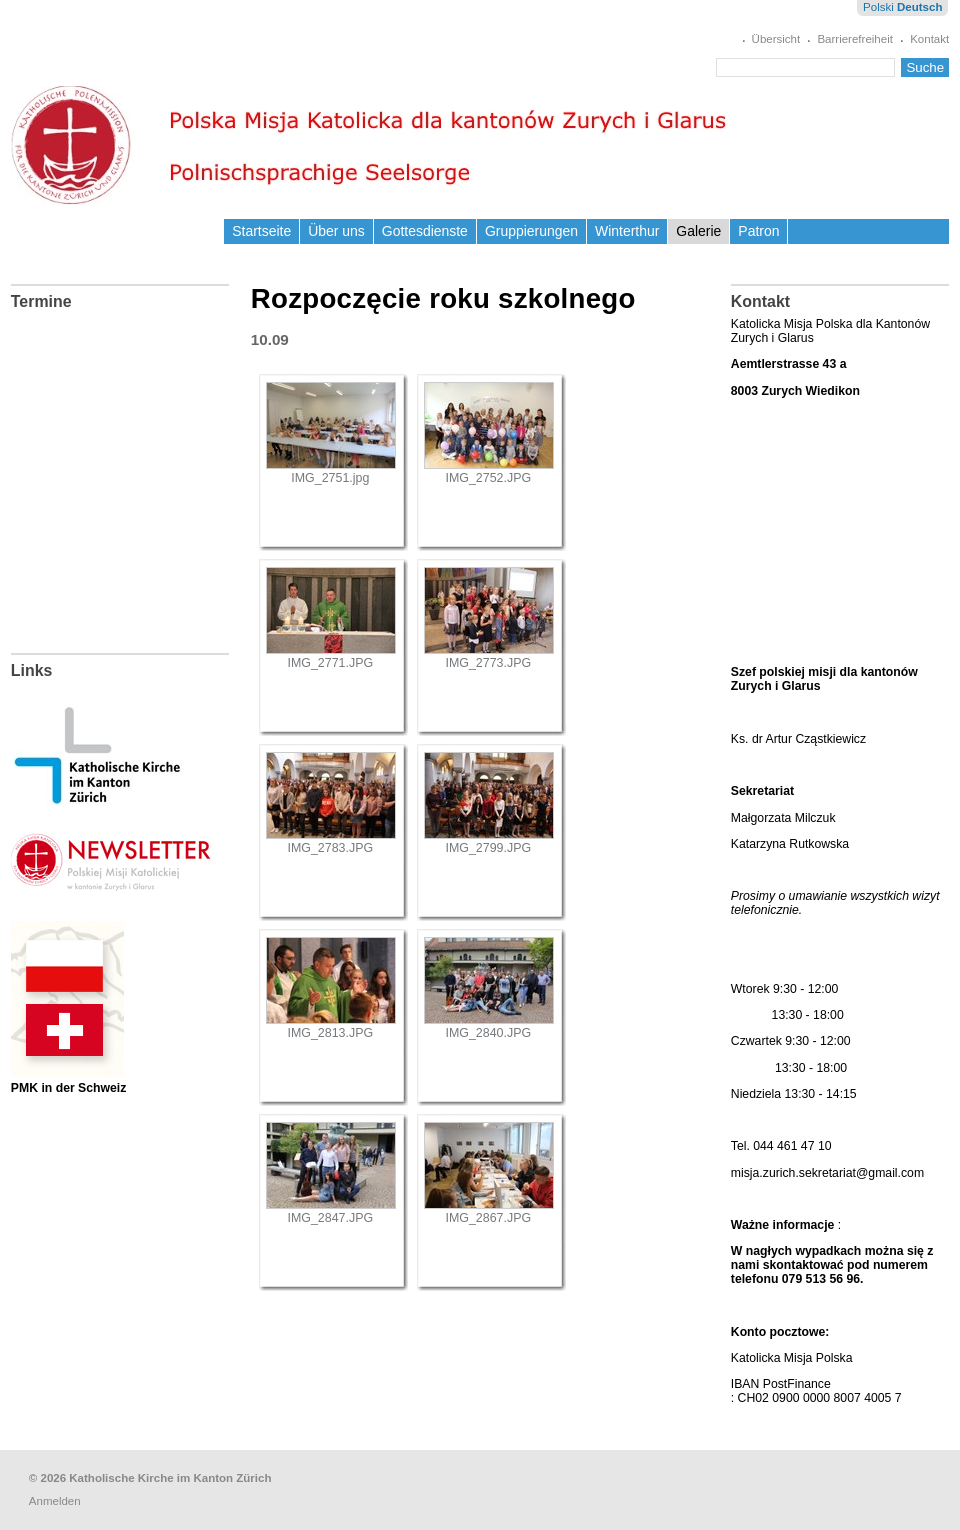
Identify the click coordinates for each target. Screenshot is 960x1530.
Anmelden (55, 1501)
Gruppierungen (531, 231)
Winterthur (627, 231)
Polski (878, 7)
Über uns (336, 231)
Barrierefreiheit (855, 39)
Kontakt (929, 39)
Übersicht (776, 39)
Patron (758, 231)
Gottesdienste (425, 231)
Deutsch (919, 7)
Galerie (698, 231)
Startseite (261, 231)
